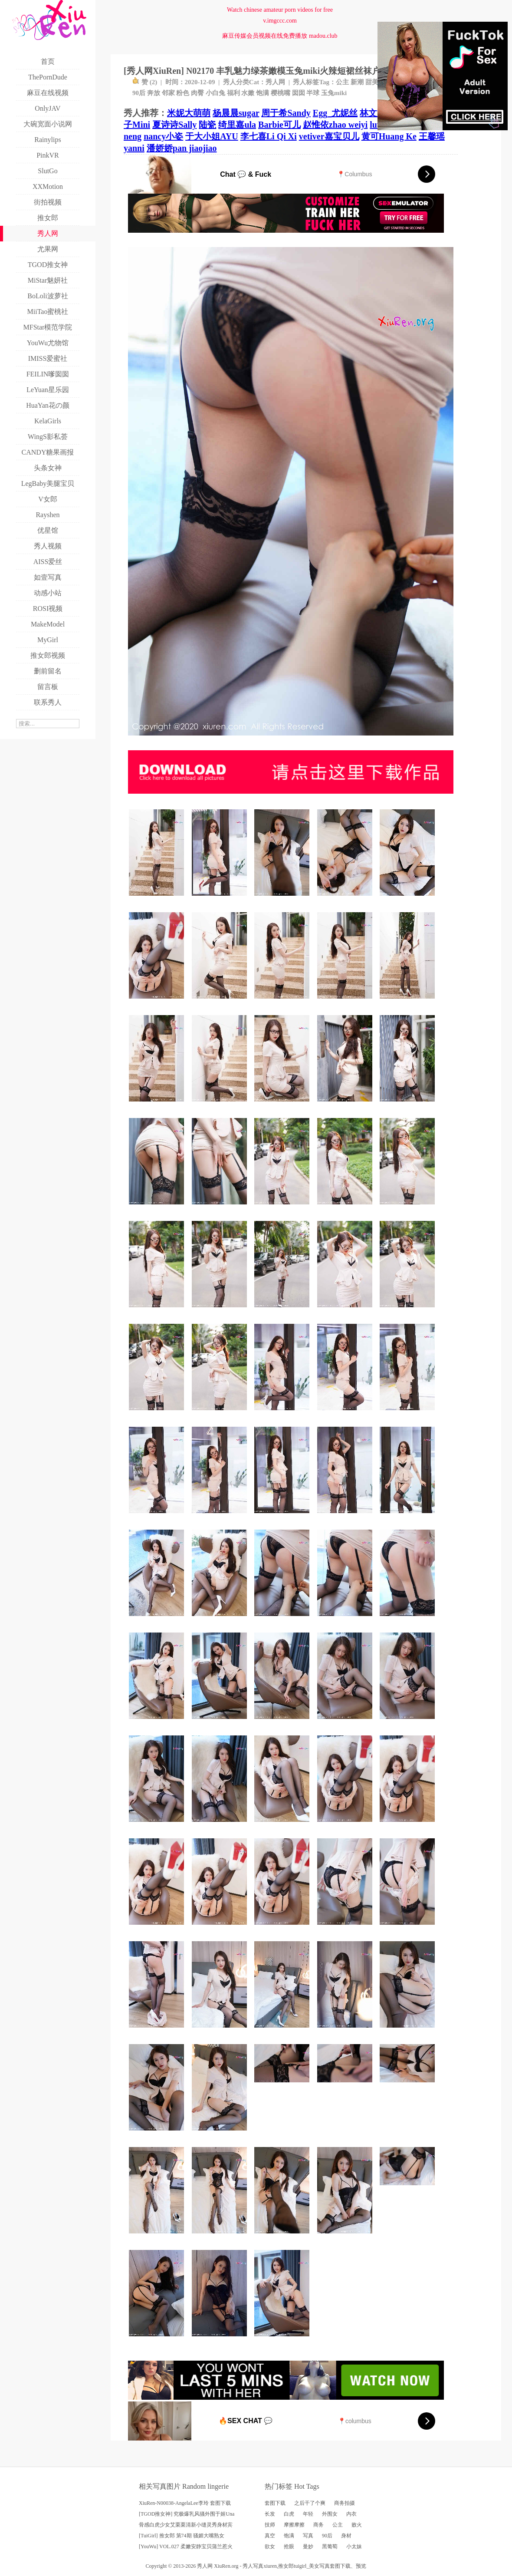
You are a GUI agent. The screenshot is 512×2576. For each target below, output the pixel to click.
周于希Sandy (285, 113)
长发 (270, 2514)
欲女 (270, 2546)
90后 (138, 92)
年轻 (308, 2514)
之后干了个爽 (309, 2503)
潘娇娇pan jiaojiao (182, 148)
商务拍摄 (344, 2503)
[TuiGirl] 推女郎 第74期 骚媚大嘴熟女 (181, 2536)
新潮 (357, 82)
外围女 (330, 2514)
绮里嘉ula (237, 124)
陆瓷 (207, 124)
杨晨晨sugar (236, 113)
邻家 (168, 92)
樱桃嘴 (280, 92)
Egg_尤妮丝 (335, 113)
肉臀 (197, 92)
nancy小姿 (163, 136)
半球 (312, 92)
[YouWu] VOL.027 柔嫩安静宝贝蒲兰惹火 (186, 2546)
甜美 (371, 82)
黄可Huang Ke (389, 136)
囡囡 (298, 92)
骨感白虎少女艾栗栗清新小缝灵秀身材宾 (186, 2525)
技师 (270, 2525)
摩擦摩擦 (294, 2525)
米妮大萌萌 (188, 113)
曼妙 (308, 2546)
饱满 (262, 92)
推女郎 (286, 2566)
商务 (318, 2525)
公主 (342, 82)
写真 (308, 2536)
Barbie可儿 (279, 124)
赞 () (144, 82)
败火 (356, 2525)
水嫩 (247, 92)
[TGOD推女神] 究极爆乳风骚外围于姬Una (186, 2514)
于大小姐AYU (211, 136)
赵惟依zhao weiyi (335, 124)
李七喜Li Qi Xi (268, 136)
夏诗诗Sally (174, 124)
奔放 (153, 92)
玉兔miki (334, 92)
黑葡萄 (330, 2546)
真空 (270, 2536)
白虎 (289, 2514)
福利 (233, 92)
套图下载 (275, 2503)
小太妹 (354, 2546)
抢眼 (289, 2546)
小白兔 (215, 92)
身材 (346, 2536)
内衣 (351, 2514)
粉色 (182, 92)
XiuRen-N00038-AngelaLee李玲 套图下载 (185, 2503)
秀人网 (275, 82)
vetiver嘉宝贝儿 (329, 136)
